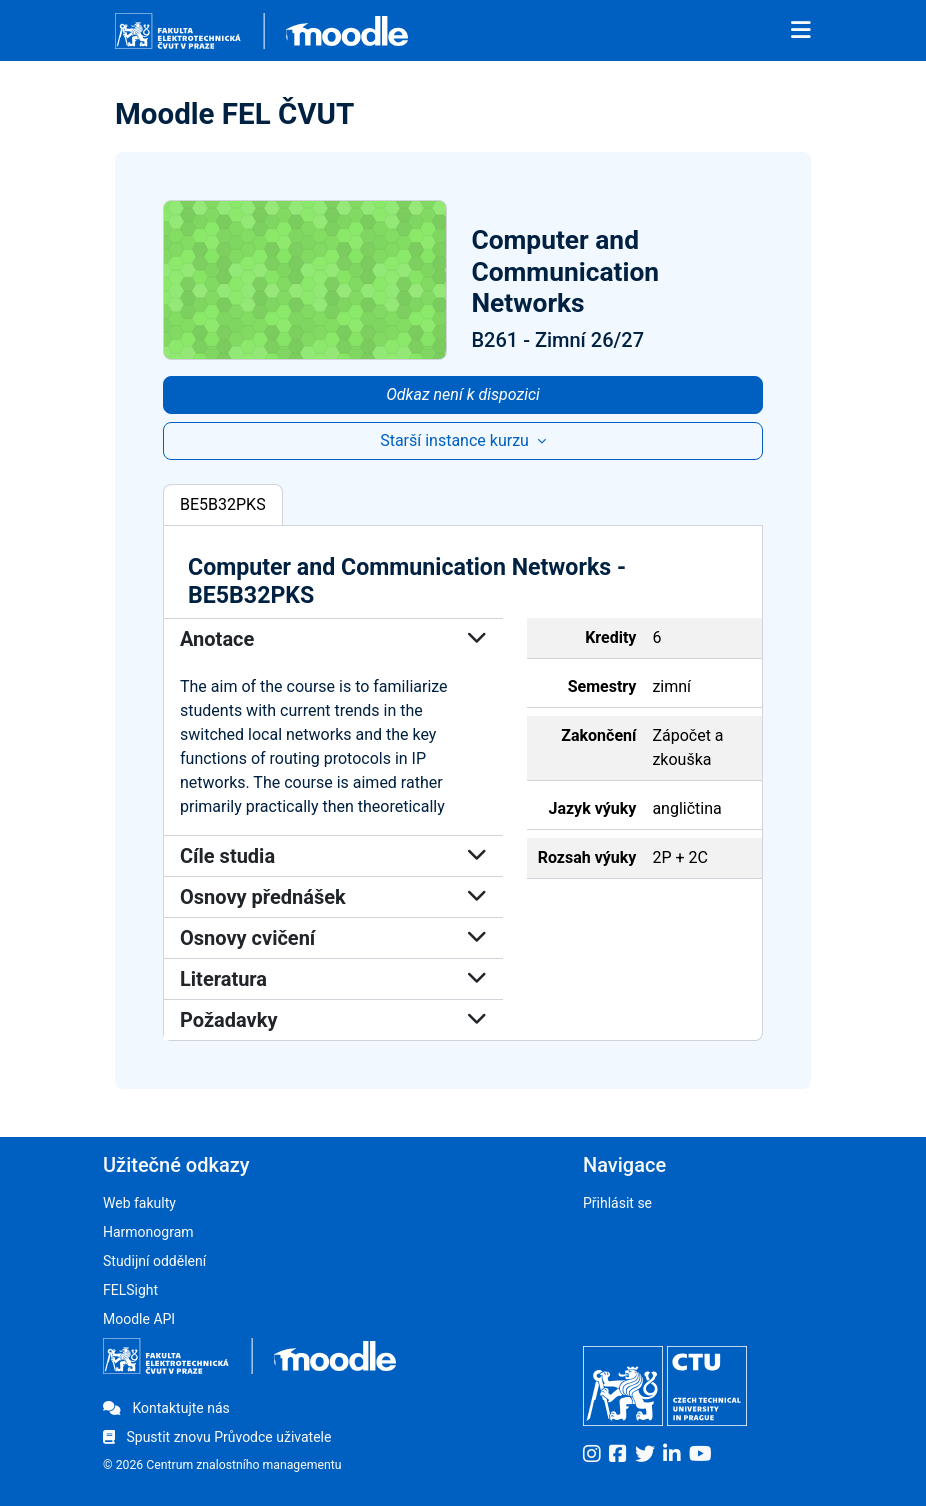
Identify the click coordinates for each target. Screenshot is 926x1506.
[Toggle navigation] (801, 31)
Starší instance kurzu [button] (456, 440)
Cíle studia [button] (333, 856)
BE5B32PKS (223, 504)
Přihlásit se (617, 1203)
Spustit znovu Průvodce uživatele (217, 1437)
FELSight (130, 1290)
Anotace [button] (333, 639)
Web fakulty (139, 1203)
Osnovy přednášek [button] (333, 897)
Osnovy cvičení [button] (333, 938)
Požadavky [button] (333, 1020)
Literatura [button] (333, 979)
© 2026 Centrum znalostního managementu (222, 1465)
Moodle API (139, 1319)
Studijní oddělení (154, 1261)
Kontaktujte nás (166, 1408)
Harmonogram (148, 1232)
